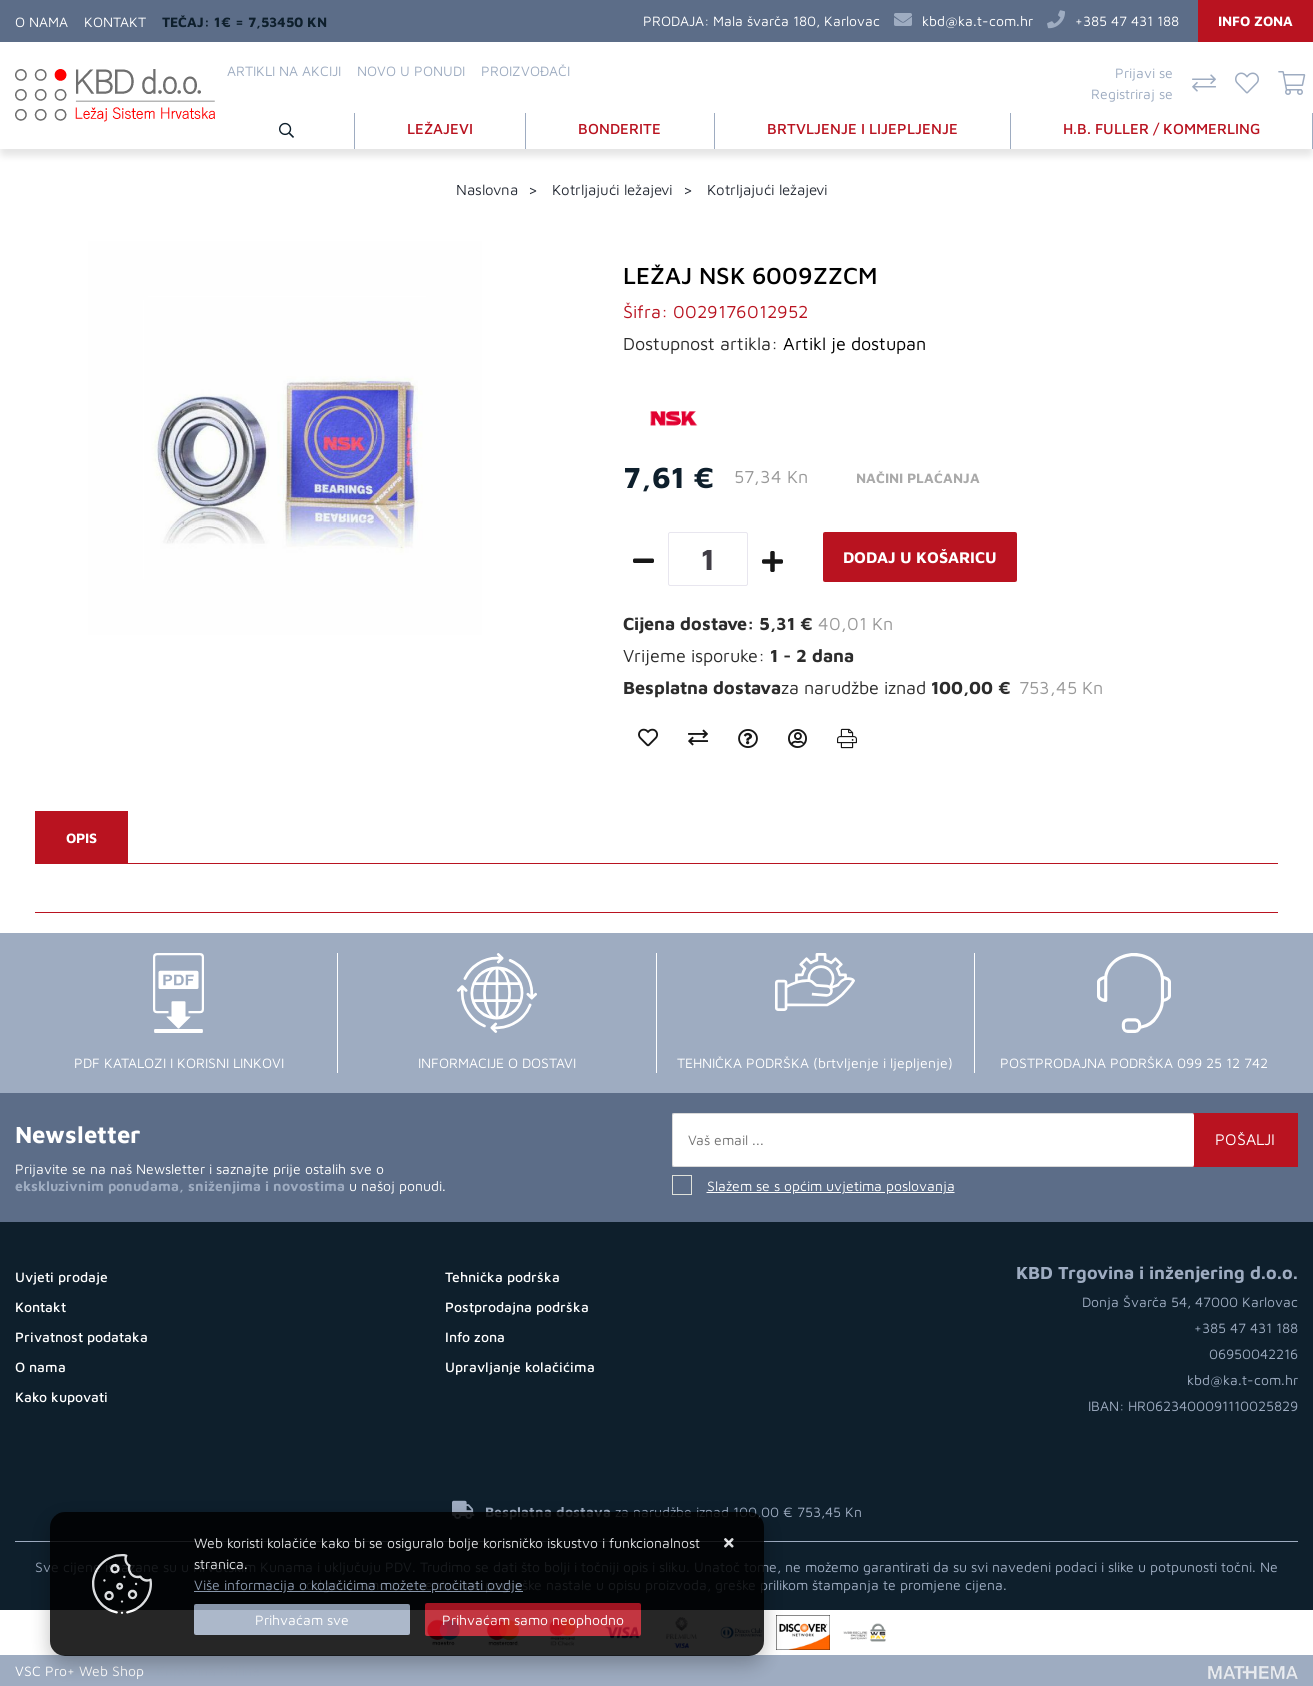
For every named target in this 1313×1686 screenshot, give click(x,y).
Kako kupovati (61, 1396)
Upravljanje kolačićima (520, 1366)
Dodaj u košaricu (920, 557)
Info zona (1255, 20)
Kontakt (115, 21)
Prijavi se (1144, 72)
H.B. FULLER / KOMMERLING (1161, 128)
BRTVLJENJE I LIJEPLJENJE (862, 128)
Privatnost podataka (81, 1336)
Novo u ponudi (411, 70)
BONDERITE (619, 128)
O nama (41, 21)
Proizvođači (525, 70)
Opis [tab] (81, 837)
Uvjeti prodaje (61, 1276)
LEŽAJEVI (440, 128)
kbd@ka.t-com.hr (977, 20)
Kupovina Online (208, 1670)
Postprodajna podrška (517, 1306)
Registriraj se (1132, 93)
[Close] (302, 1619)
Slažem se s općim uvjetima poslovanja (831, 1185)
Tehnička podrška (502, 1276)
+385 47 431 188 (1127, 20)
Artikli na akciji (284, 70)
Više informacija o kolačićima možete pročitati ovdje (358, 1584)
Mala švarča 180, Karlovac (796, 20)
